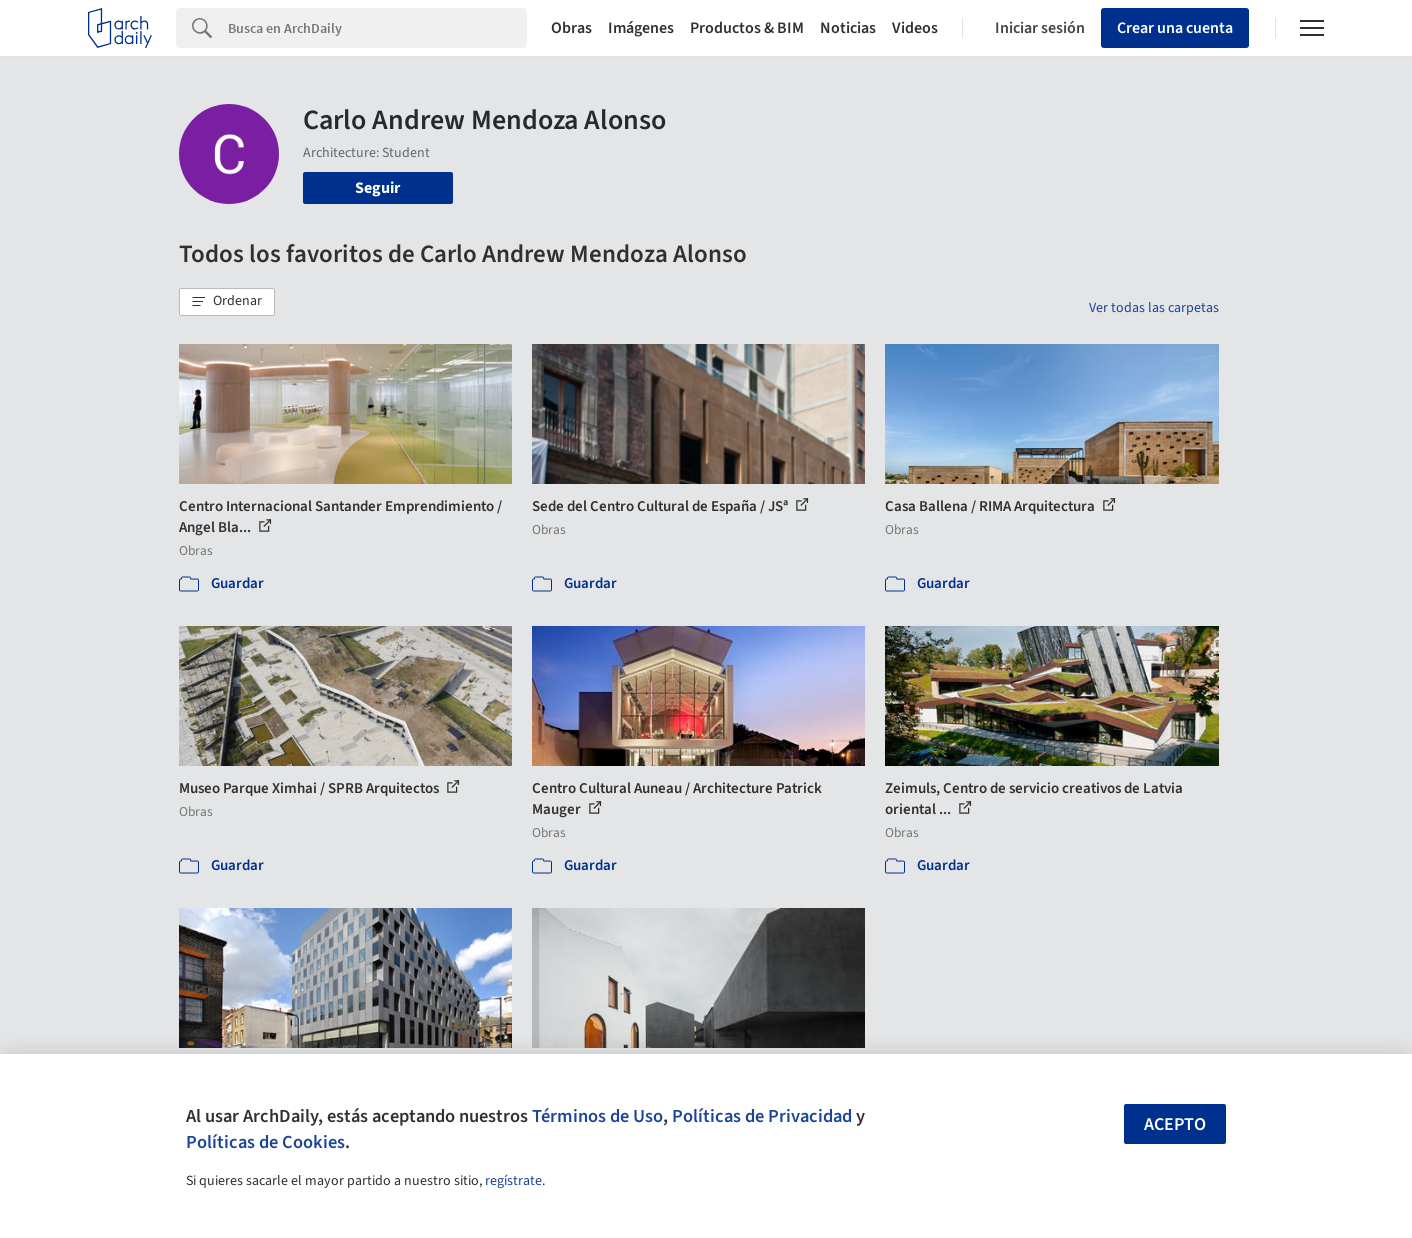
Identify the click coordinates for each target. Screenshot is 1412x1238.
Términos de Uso (597, 1116)
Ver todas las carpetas (1154, 308)
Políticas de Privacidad (762, 1116)
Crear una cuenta (1175, 28)
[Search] (377, 28)
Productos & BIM (747, 28)
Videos (915, 28)
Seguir (377, 188)
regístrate (513, 1181)
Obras (571, 28)
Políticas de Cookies (265, 1142)
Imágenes (641, 28)
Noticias (848, 28)
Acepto (1175, 1124)
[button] (227, 302)
